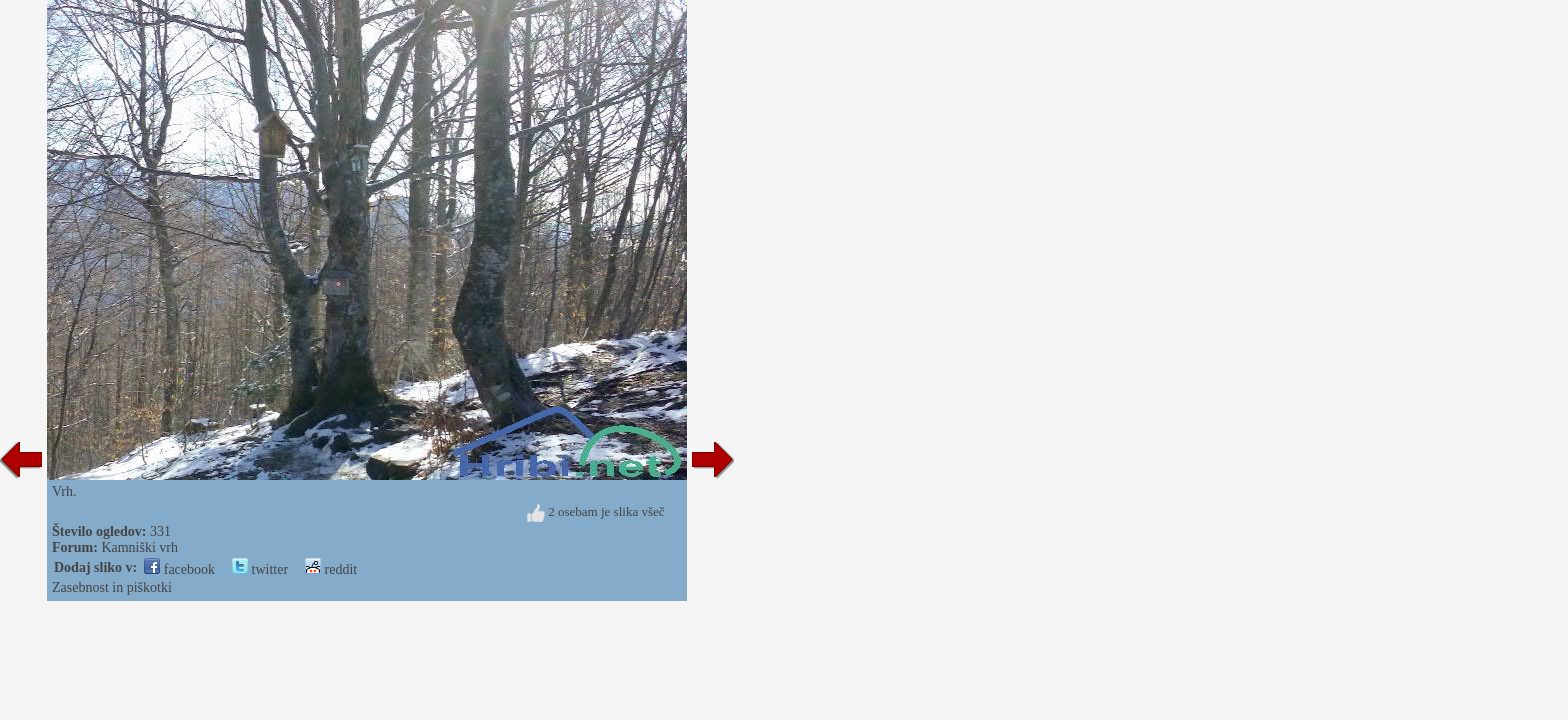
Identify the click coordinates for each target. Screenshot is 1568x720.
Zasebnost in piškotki (112, 587)
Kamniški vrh (139, 547)
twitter (260, 569)
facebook (179, 569)
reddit (331, 569)
